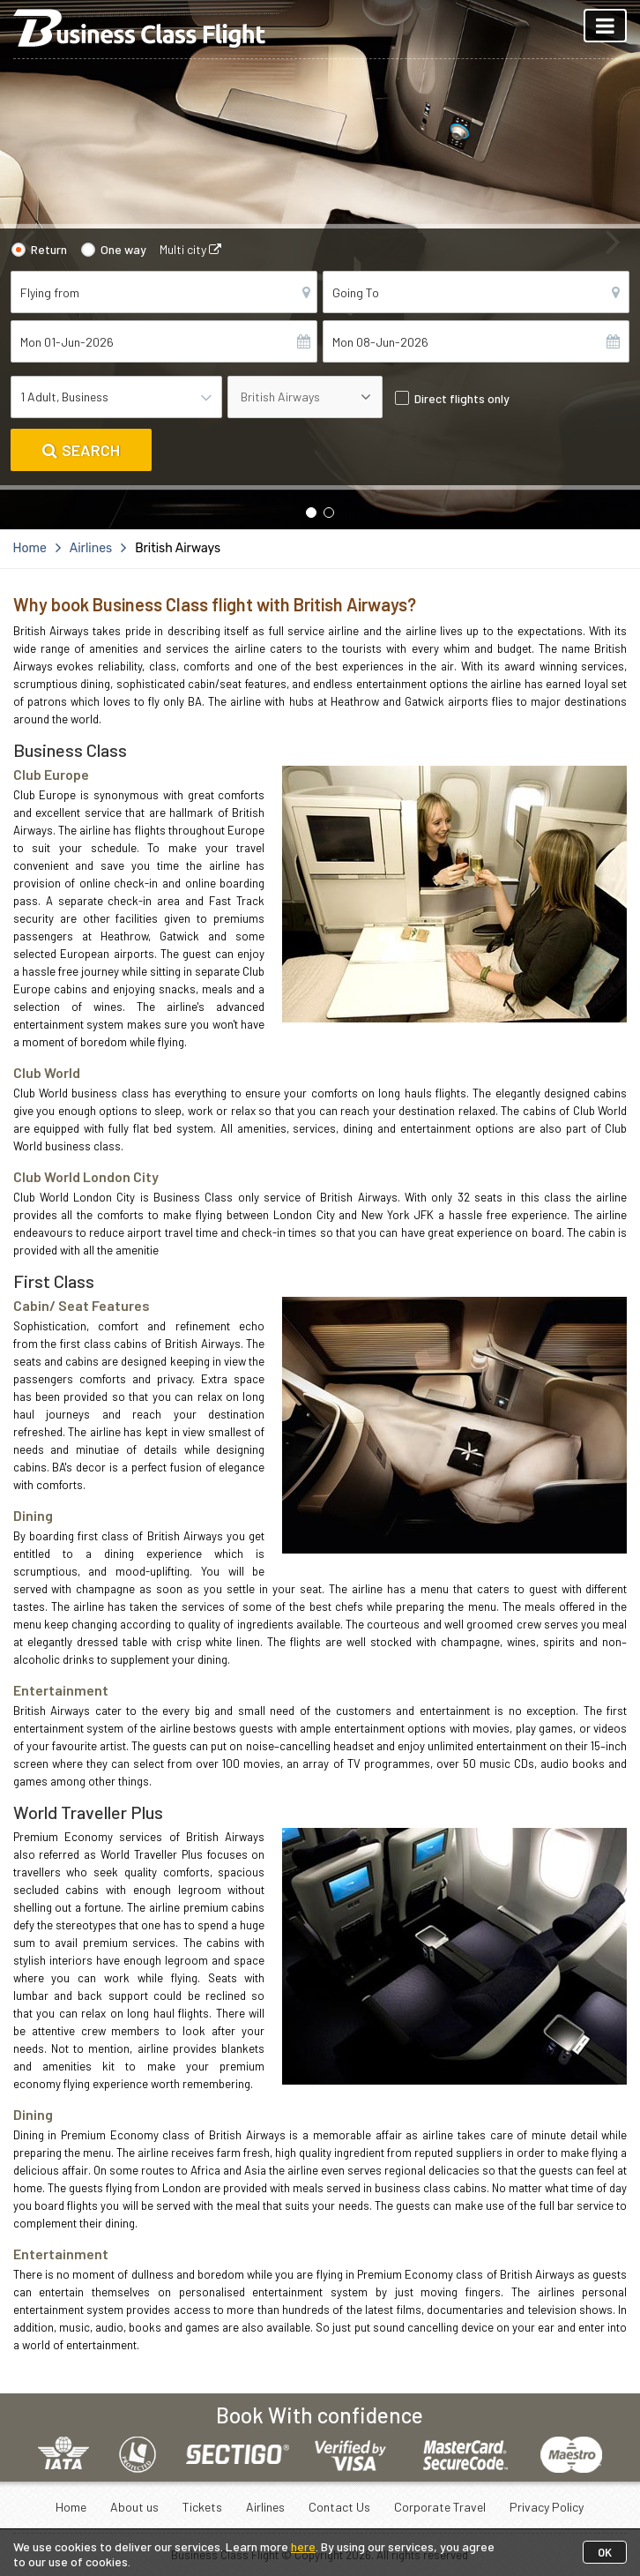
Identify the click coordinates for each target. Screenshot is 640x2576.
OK (605, 2552)
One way (123, 249)
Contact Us (339, 2506)
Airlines (265, 2506)
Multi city (190, 249)
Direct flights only (462, 398)
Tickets (202, 2506)
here (303, 2546)
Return (49, 249)
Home (71, 2506)
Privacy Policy (547, 2506)
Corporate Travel (440, 2506)
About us (134, 2506)
